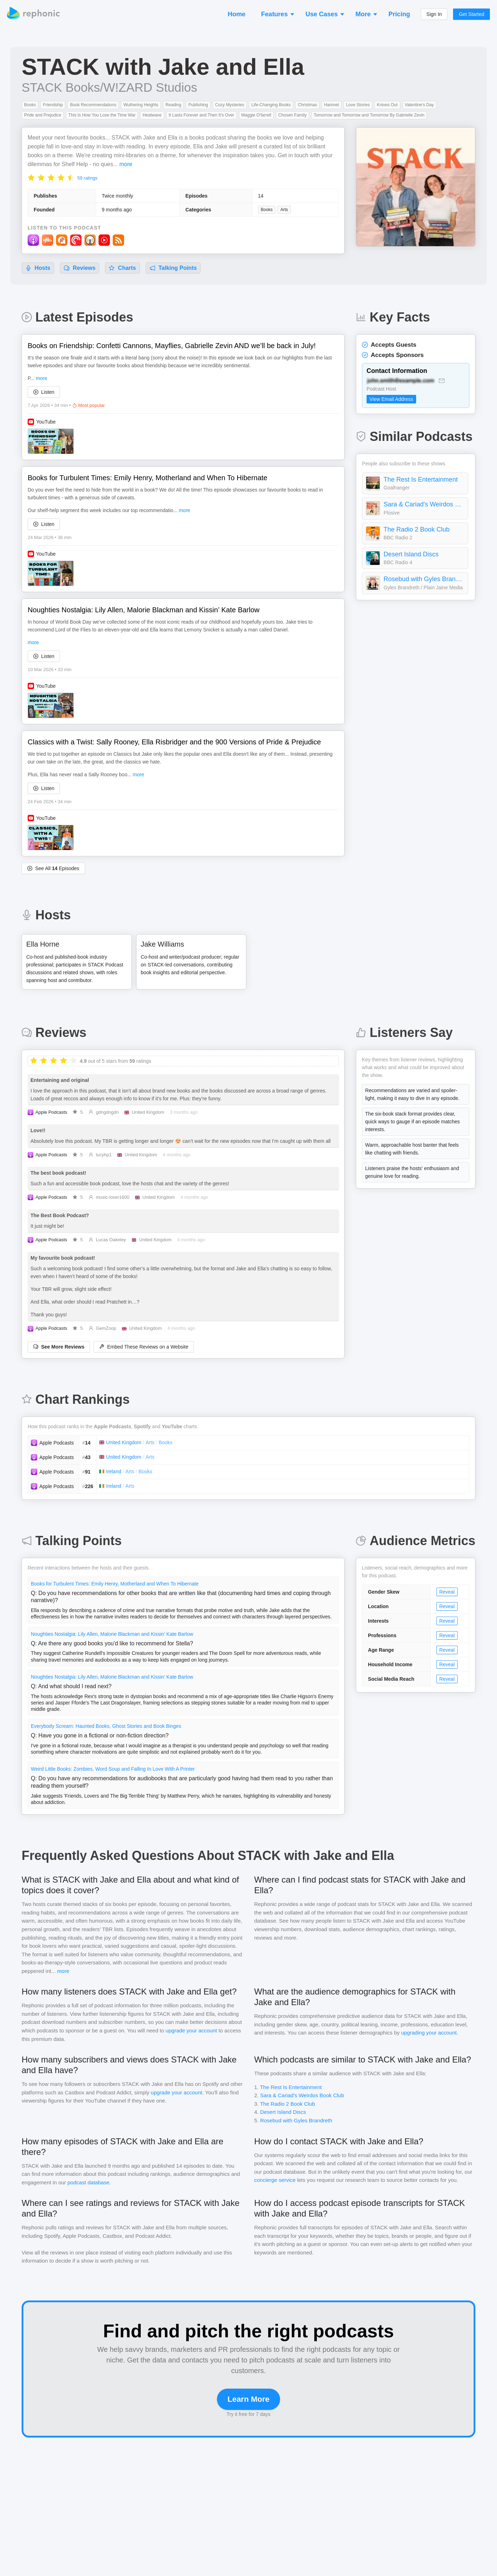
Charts (122, 268)
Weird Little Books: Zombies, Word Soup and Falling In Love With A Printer (113, 1769)
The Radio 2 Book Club (416, 529)
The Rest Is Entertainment (421, 479)
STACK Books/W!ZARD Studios (109, 87)
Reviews (79, 268)
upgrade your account (191, 2030)
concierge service (275, 2180)
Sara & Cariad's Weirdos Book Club (424, 504)
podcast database (88, 2182)
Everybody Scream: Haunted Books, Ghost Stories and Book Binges (106, 1726)
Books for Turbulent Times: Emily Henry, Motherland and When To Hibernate (115, 1584)
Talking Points (173, 268)
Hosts (38, 268)
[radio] (31, 177)
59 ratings (87, 178)
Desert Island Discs (411, 554)
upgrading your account (429, 2033)
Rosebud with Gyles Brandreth (424, 579)
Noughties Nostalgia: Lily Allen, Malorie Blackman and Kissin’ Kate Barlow (112, 1634)
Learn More (249, 2399)
